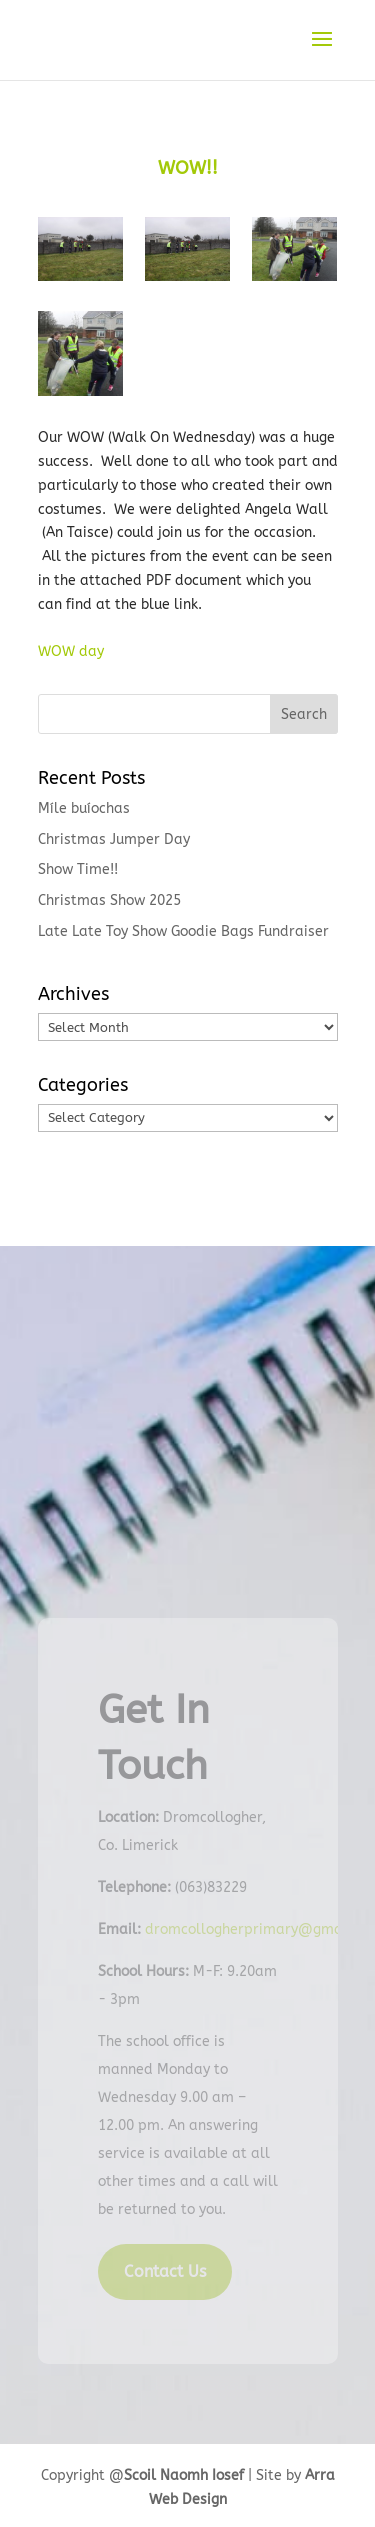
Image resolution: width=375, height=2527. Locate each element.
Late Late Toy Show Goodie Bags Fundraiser (183, 931)
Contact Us (165, 2271)
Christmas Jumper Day (114, 839)
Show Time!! (78, 869)
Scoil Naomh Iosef (184, 2475)
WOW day (71, 651)
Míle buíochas (84, 808)
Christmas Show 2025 (109, 900)
